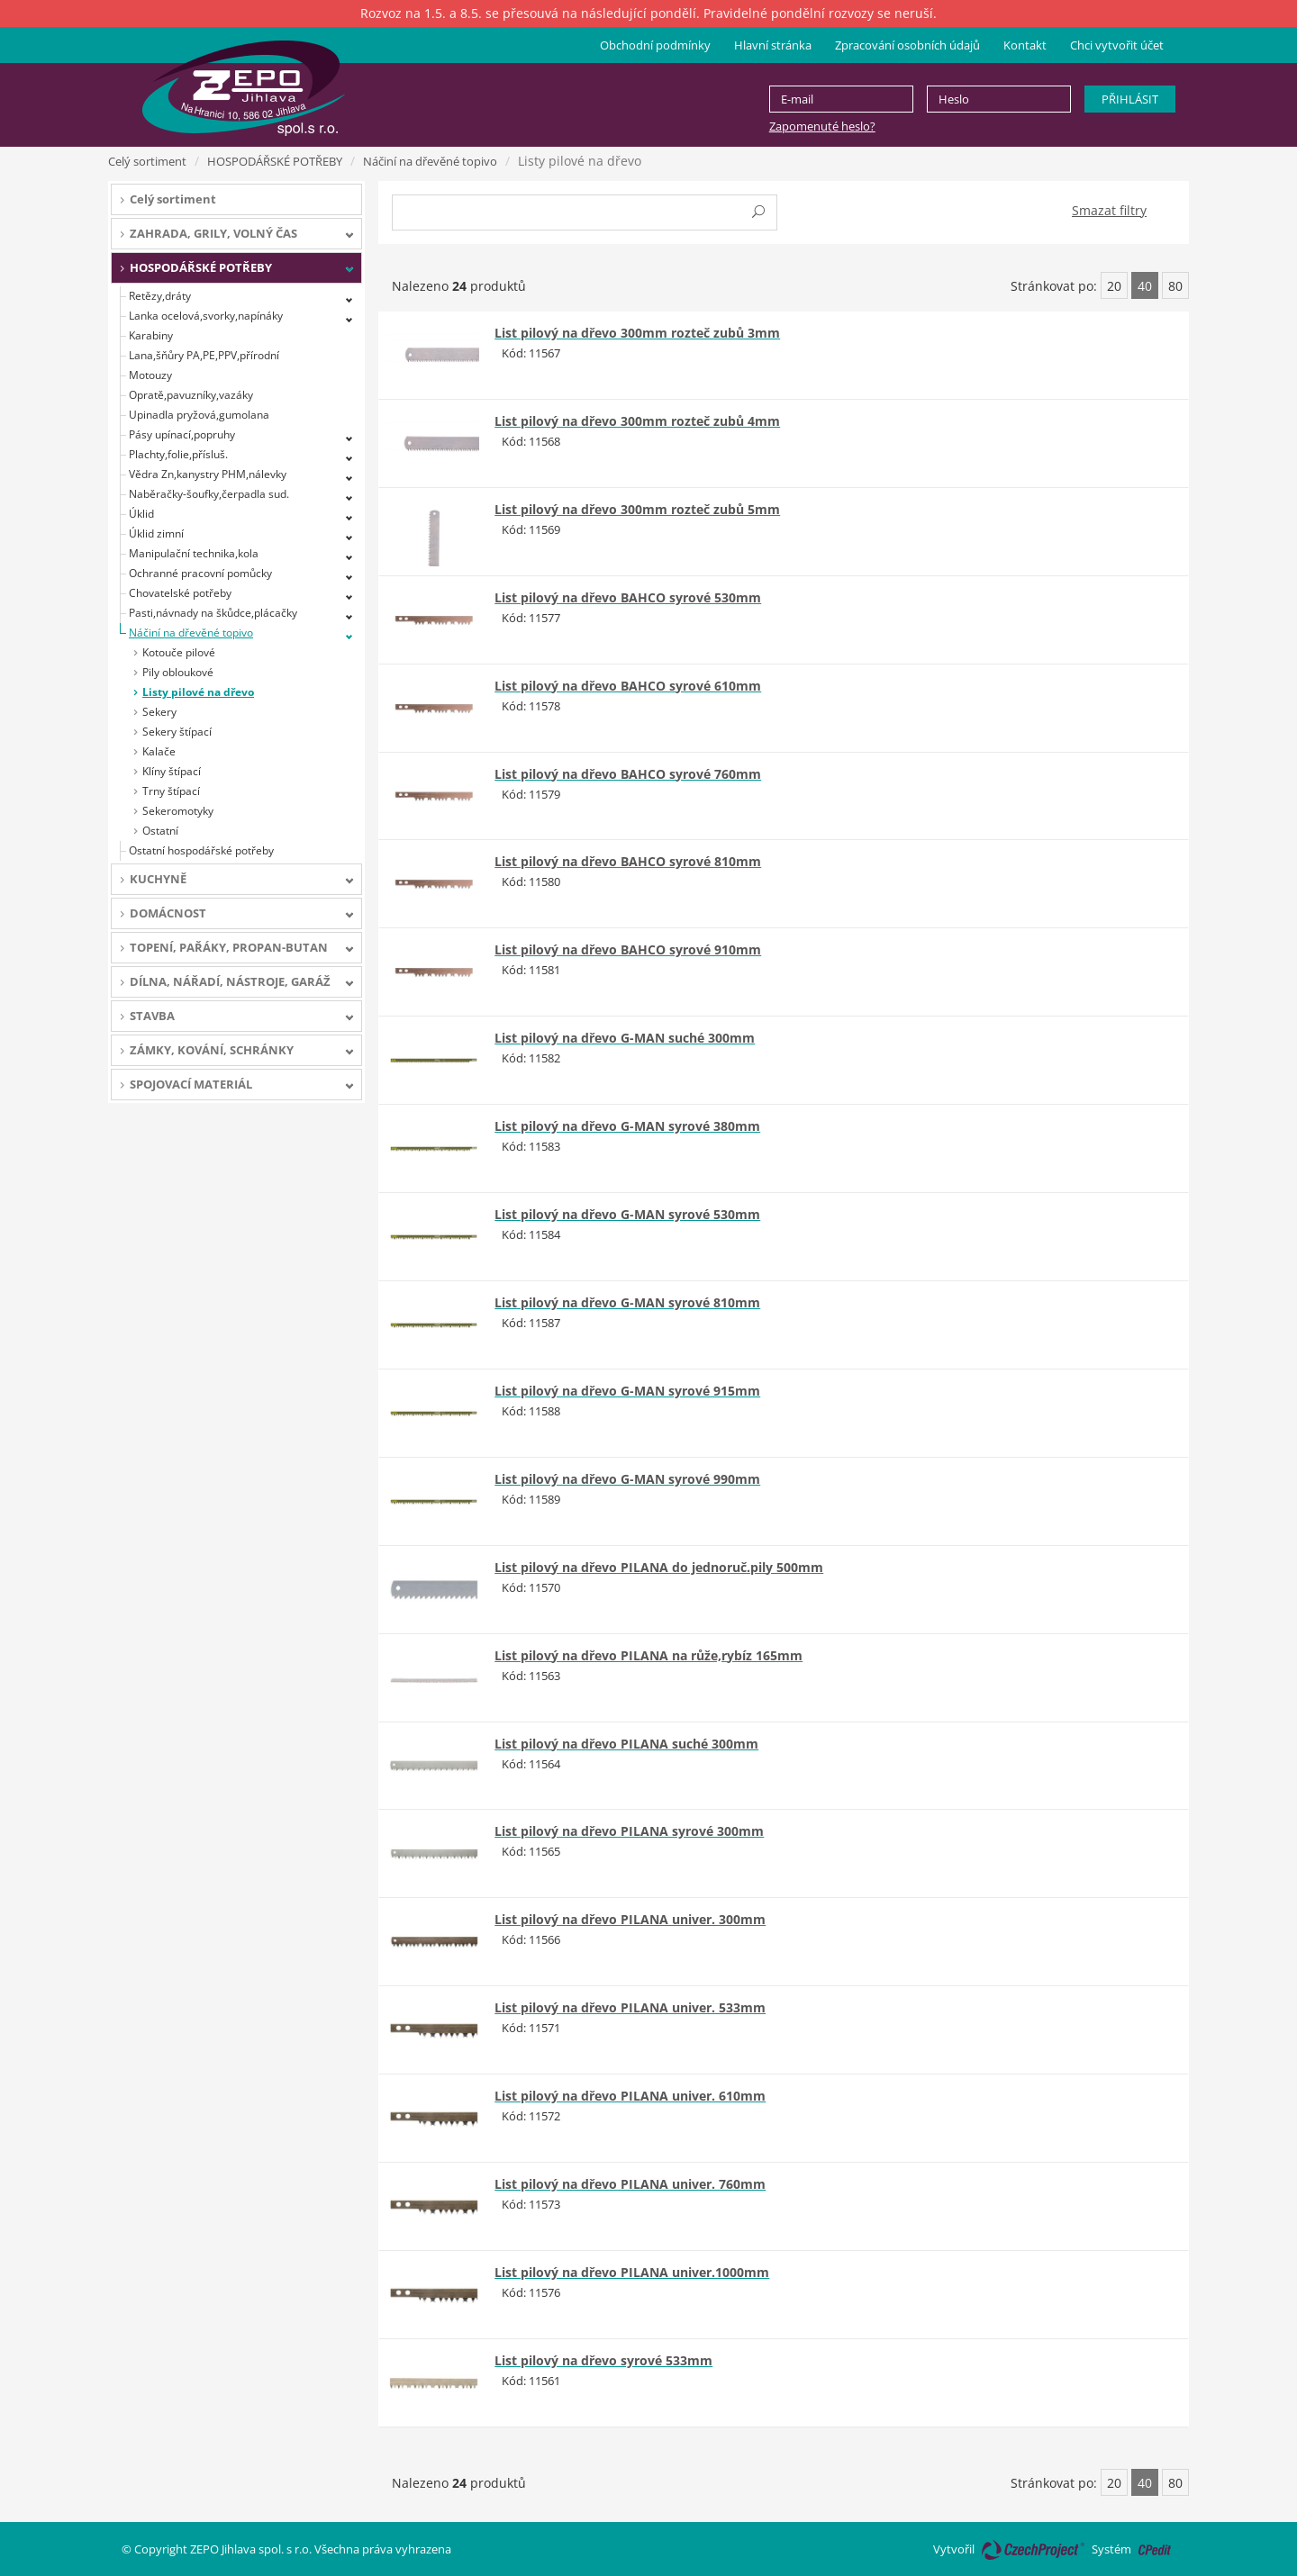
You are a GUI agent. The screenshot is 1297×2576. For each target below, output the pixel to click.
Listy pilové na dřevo (198, 692)
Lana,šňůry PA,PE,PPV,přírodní (204, 355)
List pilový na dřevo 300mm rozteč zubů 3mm (637, 332)
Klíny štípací (171, 771)
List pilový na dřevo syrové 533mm (603, 2360)
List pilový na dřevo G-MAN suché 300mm (624, 1037)
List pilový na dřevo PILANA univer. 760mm (630, 2183)
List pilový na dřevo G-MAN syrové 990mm (627, 1478)
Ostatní (160, 830)
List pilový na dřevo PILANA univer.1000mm (631, 2272)
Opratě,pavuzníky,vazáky (191, 394)
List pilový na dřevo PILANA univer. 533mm (630, 2007)
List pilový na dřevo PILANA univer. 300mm (630, 1919)
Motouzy (150, 375)
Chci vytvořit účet (1117, 45)
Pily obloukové (177, 672)
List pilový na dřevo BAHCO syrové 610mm (627, 685)
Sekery (159, 711)
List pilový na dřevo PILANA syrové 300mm (629, 1830)
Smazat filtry (1109, 210)
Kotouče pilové (178, 652)
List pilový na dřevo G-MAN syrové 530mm (627, 1214)
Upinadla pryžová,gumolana (199, 414)
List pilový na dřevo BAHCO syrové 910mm (627, 949)
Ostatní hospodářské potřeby (201, 850)
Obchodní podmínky (655, 45)
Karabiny (151, 335)
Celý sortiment (147, 161)
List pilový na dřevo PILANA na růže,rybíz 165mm (648, 1655)
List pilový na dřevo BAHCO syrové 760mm (627, 773)
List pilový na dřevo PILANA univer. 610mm (630, 2095)
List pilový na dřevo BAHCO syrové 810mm (627, 861)
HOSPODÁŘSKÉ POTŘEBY (274, 161)
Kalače (159, 751)
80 (1175, 285)
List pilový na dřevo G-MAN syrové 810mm (627, 1302)
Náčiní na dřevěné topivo (430, 161)
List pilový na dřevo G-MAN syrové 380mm (627, 1125)
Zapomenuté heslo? (822, 126)
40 (1145, 285)
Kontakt (1025, 45)
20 (1114, 285)
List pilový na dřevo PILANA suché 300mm (626, 1743)
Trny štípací (171, 791)
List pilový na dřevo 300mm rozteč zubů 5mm (637, 509)
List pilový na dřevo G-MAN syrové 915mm (627, 1390)
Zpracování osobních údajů (907, 45)
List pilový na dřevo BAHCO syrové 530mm (627, 597)
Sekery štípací (177, 731)
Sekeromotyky (177, 810)
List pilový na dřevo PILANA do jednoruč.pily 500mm (658, 1567)
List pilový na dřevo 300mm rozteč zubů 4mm (637, 420)
